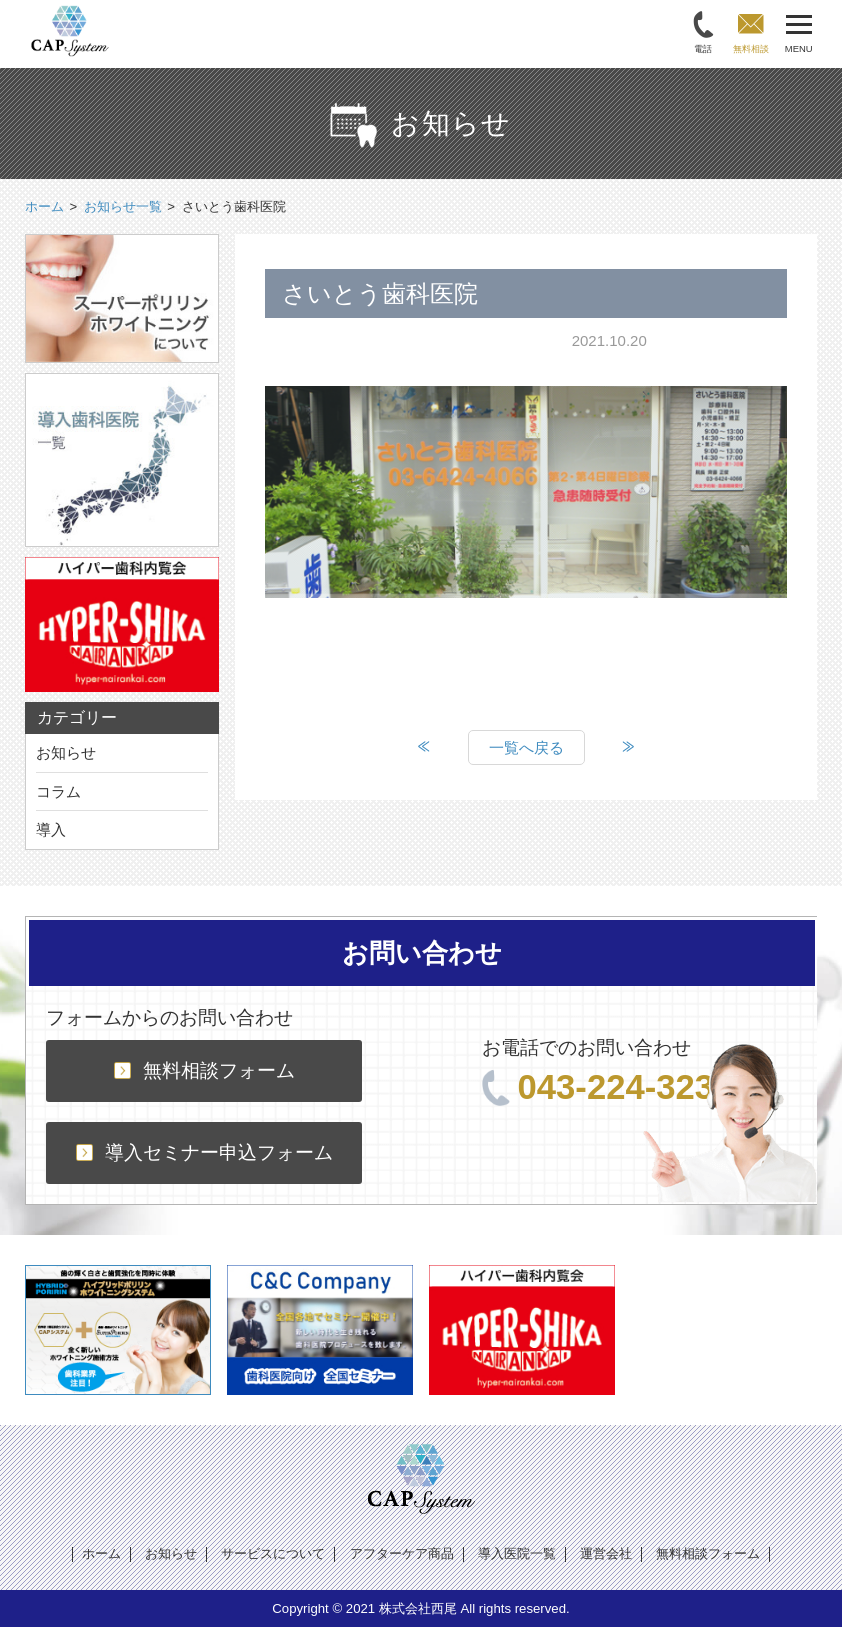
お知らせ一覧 (123, 206)
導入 (51, 829)
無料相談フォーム (204, 1070)
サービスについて (273, 1553)
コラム (58, 791)
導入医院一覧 (517, 1553)
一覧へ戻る (526, 747)
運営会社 (606, 1553)
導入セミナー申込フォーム (204, 1152)
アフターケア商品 (402, 1553)
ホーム (101, 1553)
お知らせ (66, 752)
